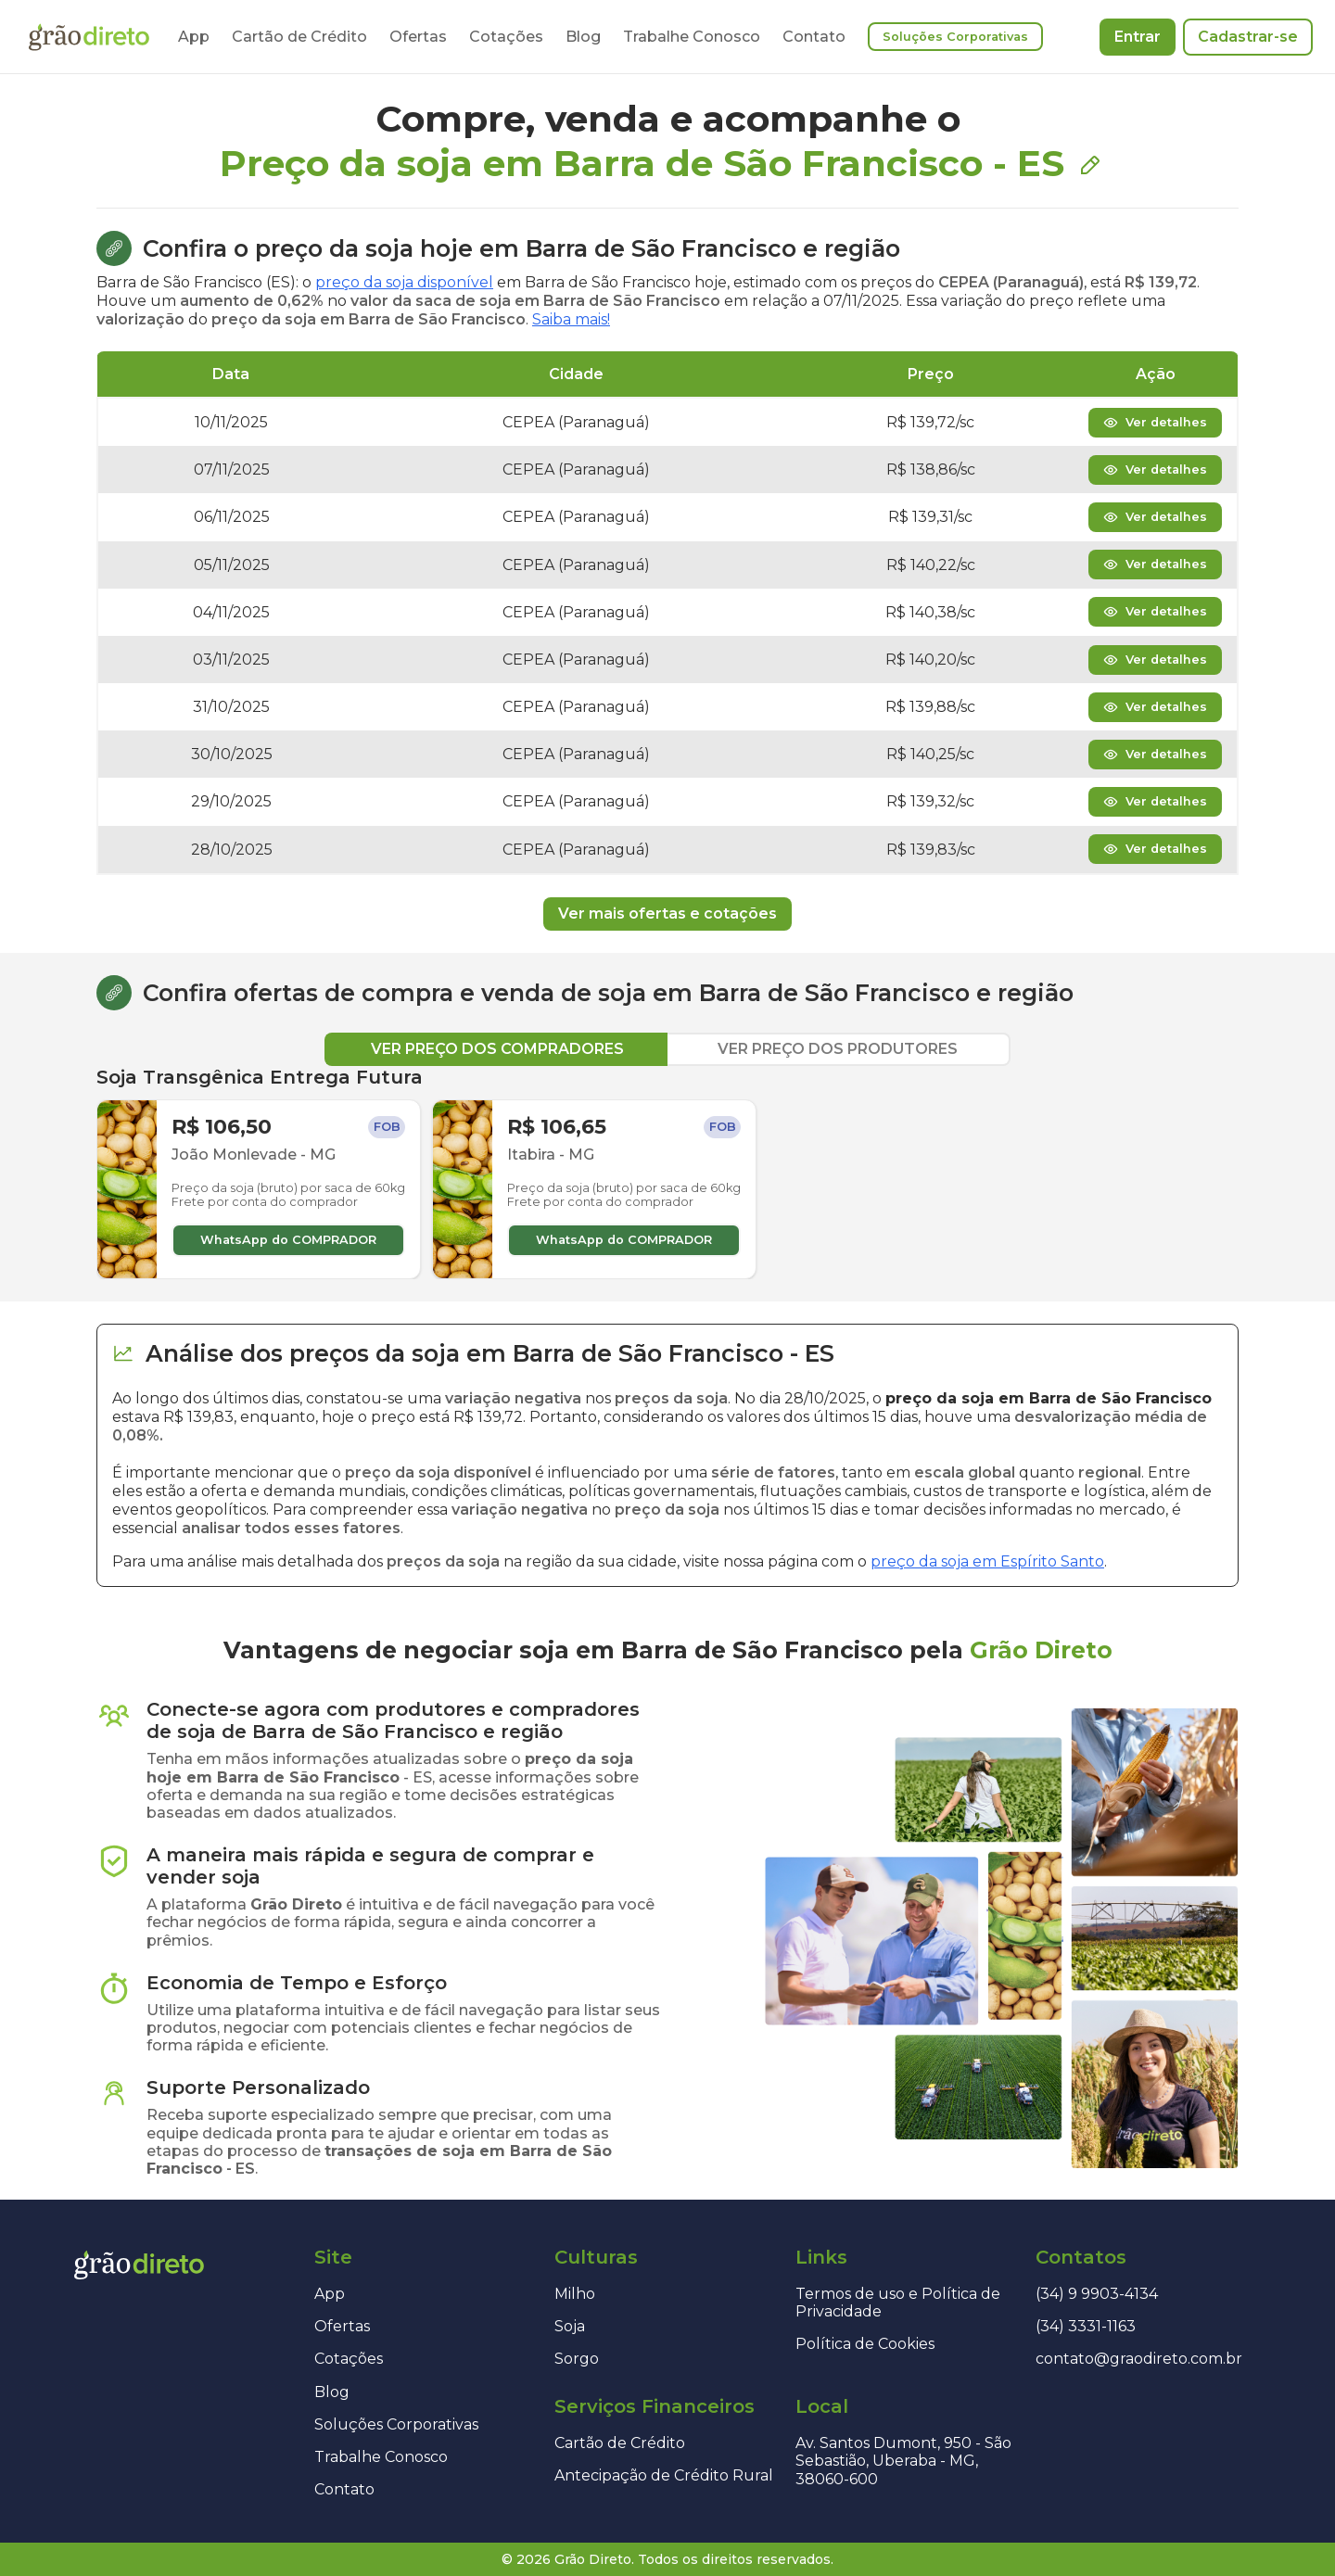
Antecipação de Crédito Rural (663, 2475)
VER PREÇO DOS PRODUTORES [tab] (838, 1049)
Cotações (506, 36)
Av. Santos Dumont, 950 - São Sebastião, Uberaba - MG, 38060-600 (903, 2460)
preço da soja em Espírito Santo (987, 1561)
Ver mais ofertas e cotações (667, 913)
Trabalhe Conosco (691, 36)
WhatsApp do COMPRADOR (288, 1240)
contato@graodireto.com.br (1139, 2358)
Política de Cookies (864, 2344)
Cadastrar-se (1248, 36)
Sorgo (576, 2358)
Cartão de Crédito (299, 36)
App (194, 36)
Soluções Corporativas (955, 37)
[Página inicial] (89, 37)
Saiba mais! (571, 319)
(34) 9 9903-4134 (1097, 2294)
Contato (814, 36)
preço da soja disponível (404, 282)
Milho (574, 2294)
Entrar (1137, 36)
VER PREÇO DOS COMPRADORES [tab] (497, 1049)
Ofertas (418, 36)
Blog (583, 36)
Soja (569, 2326)
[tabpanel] (667, 1172)
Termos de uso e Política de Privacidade (897, 2302)
